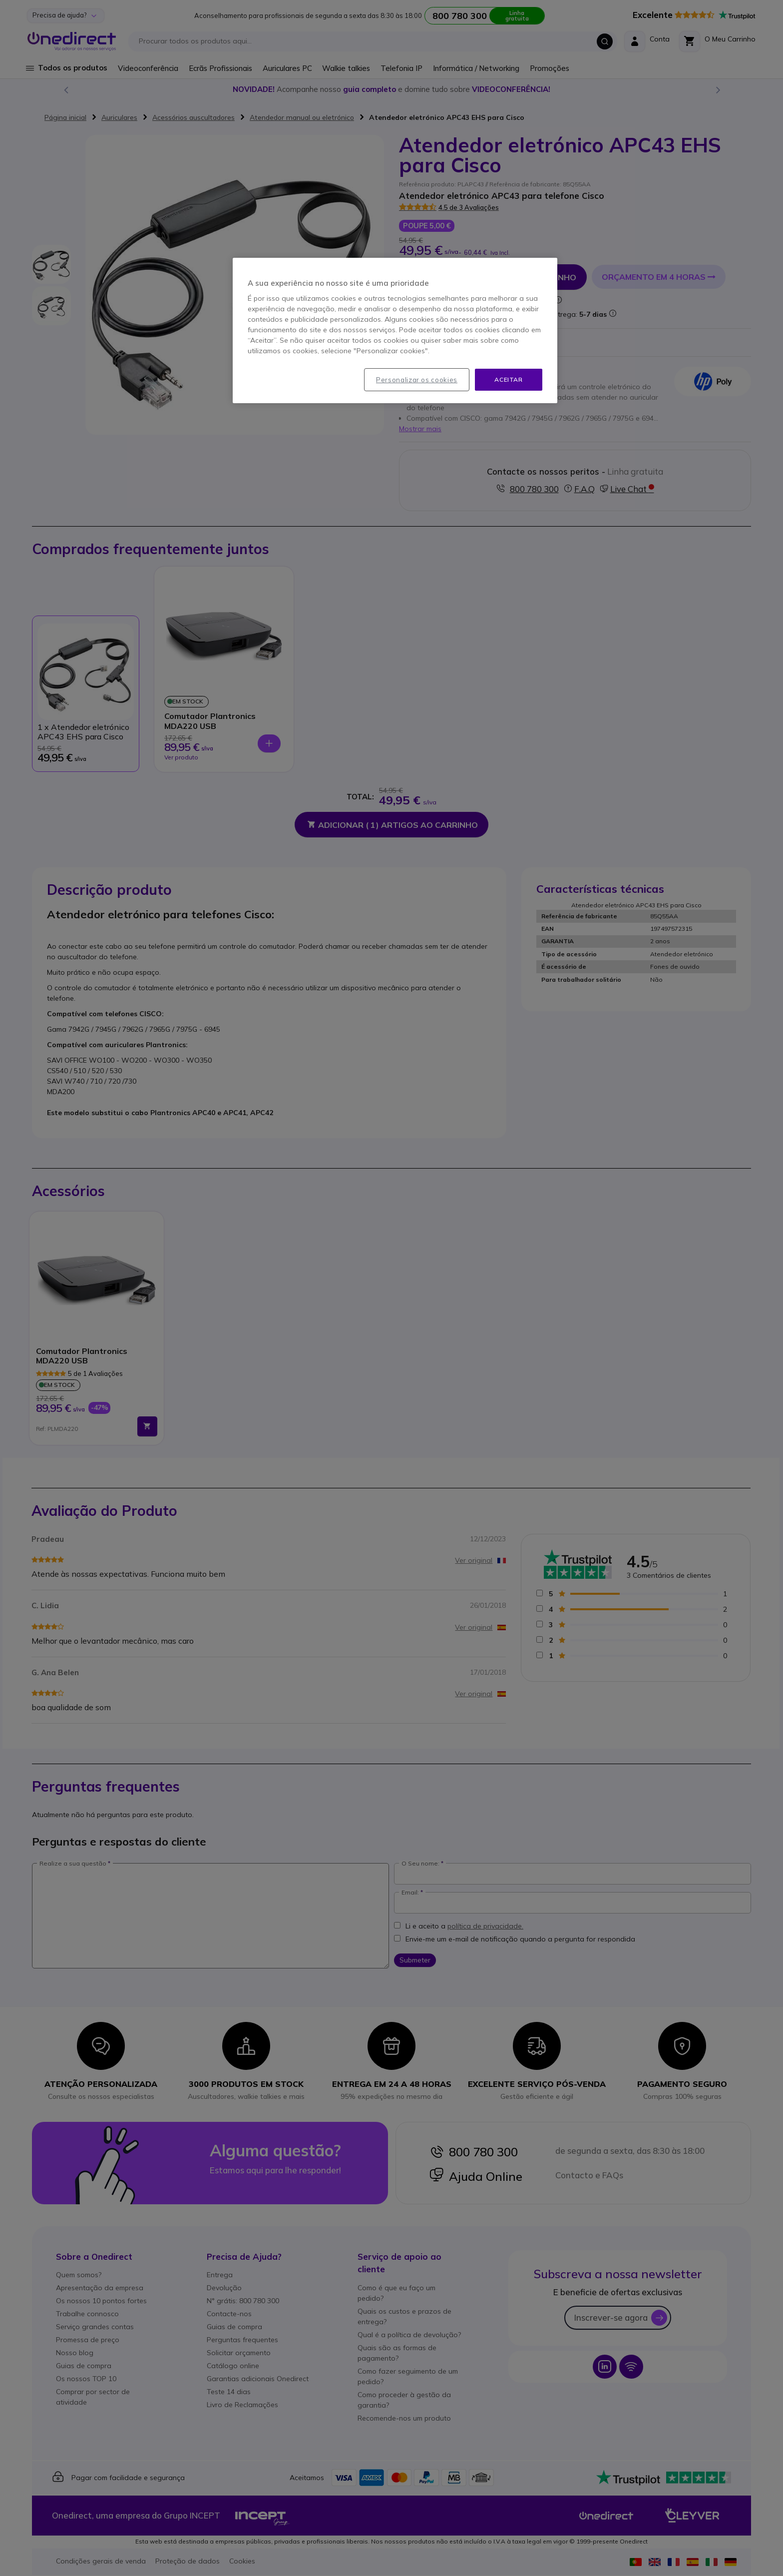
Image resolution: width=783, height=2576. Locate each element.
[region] (395, 331)
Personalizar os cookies (416, 380)
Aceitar (508, 379)
